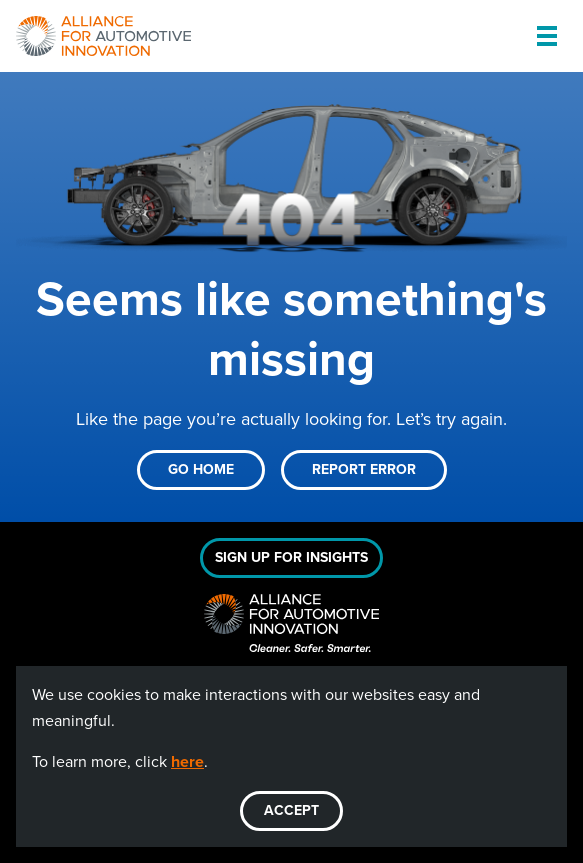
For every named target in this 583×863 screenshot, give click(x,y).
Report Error (364, 469)
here (187, 761)
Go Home (201, 469)
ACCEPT (291, 810)
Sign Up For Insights (291, 557)
